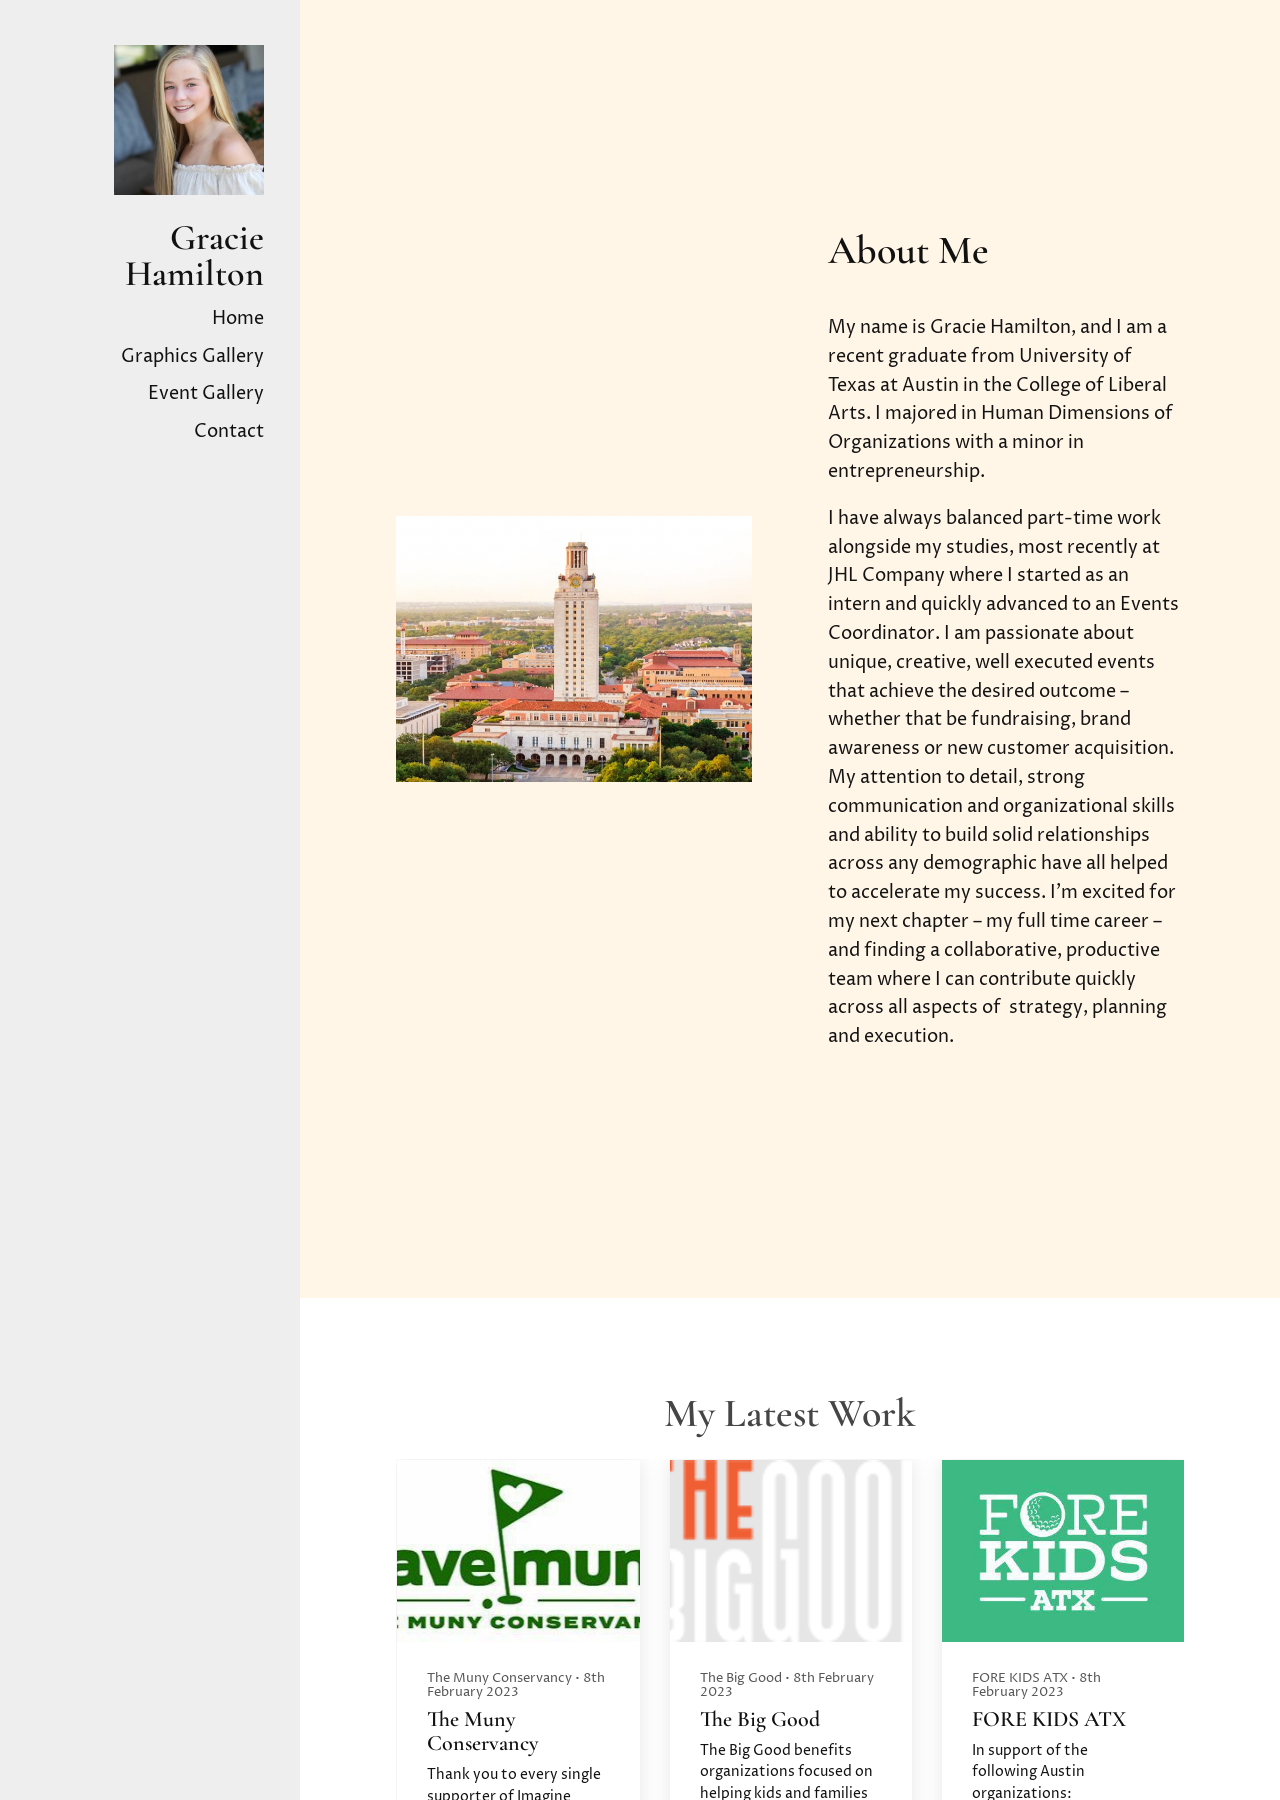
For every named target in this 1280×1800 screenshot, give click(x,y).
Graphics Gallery (192, 356)
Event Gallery (206, 393)
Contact (229, 431)
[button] (1160, 1681)
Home (238, 318)
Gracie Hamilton (194, 256)
